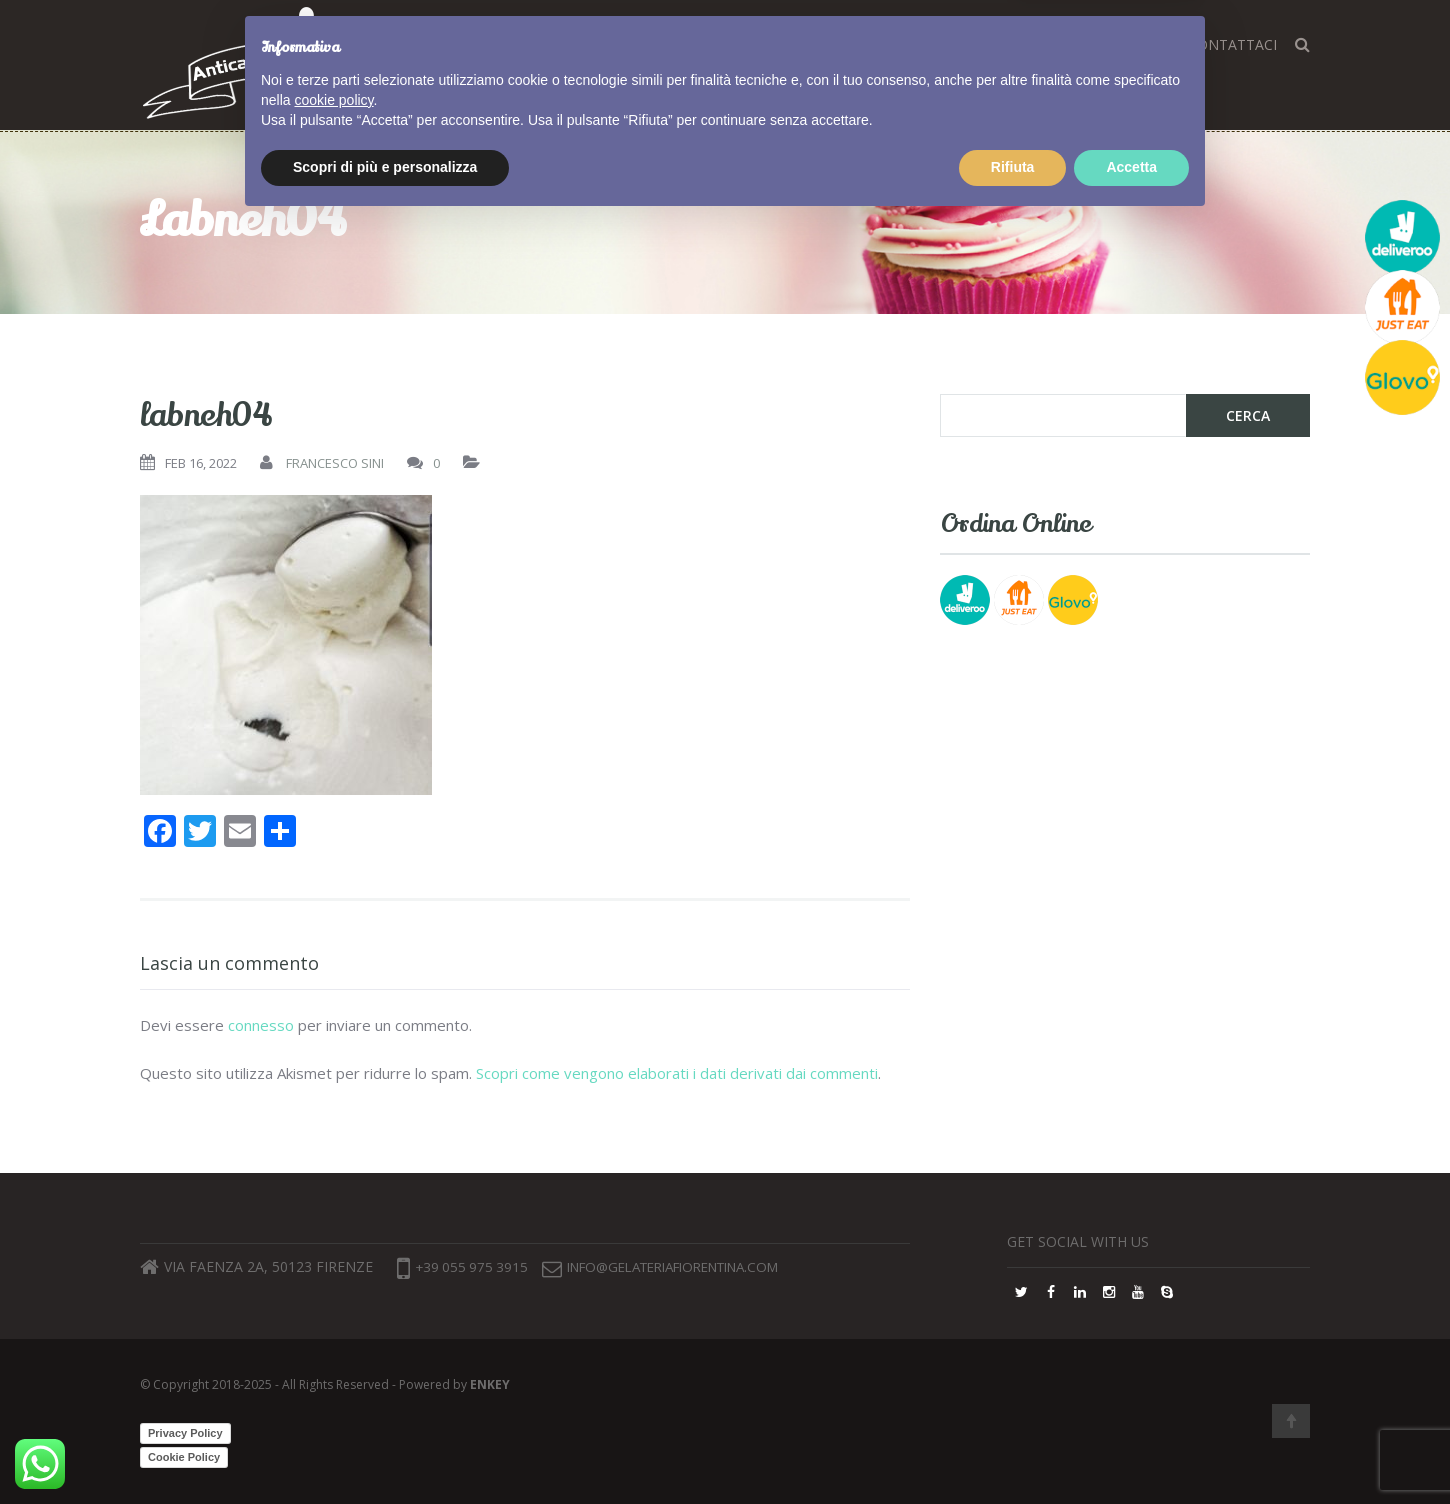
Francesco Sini (335, 463)
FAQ (1005, 44)
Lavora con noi (1103, 44)
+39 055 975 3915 (464, 1267)
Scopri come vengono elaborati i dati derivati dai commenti (677, 1073)
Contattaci (1232, 44)
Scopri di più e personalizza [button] (385, 1449)
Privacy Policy (185, 1433)
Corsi (703, 44)
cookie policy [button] (333, 1382)
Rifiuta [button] (1013, 1449)
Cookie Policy (184, 1457)
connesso (261, 1025)
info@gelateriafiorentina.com (706, 1267)
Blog (834, 44)
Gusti (769, 44)
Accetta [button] (1131, 1449)
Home (637, 44)
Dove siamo (922, 44)
